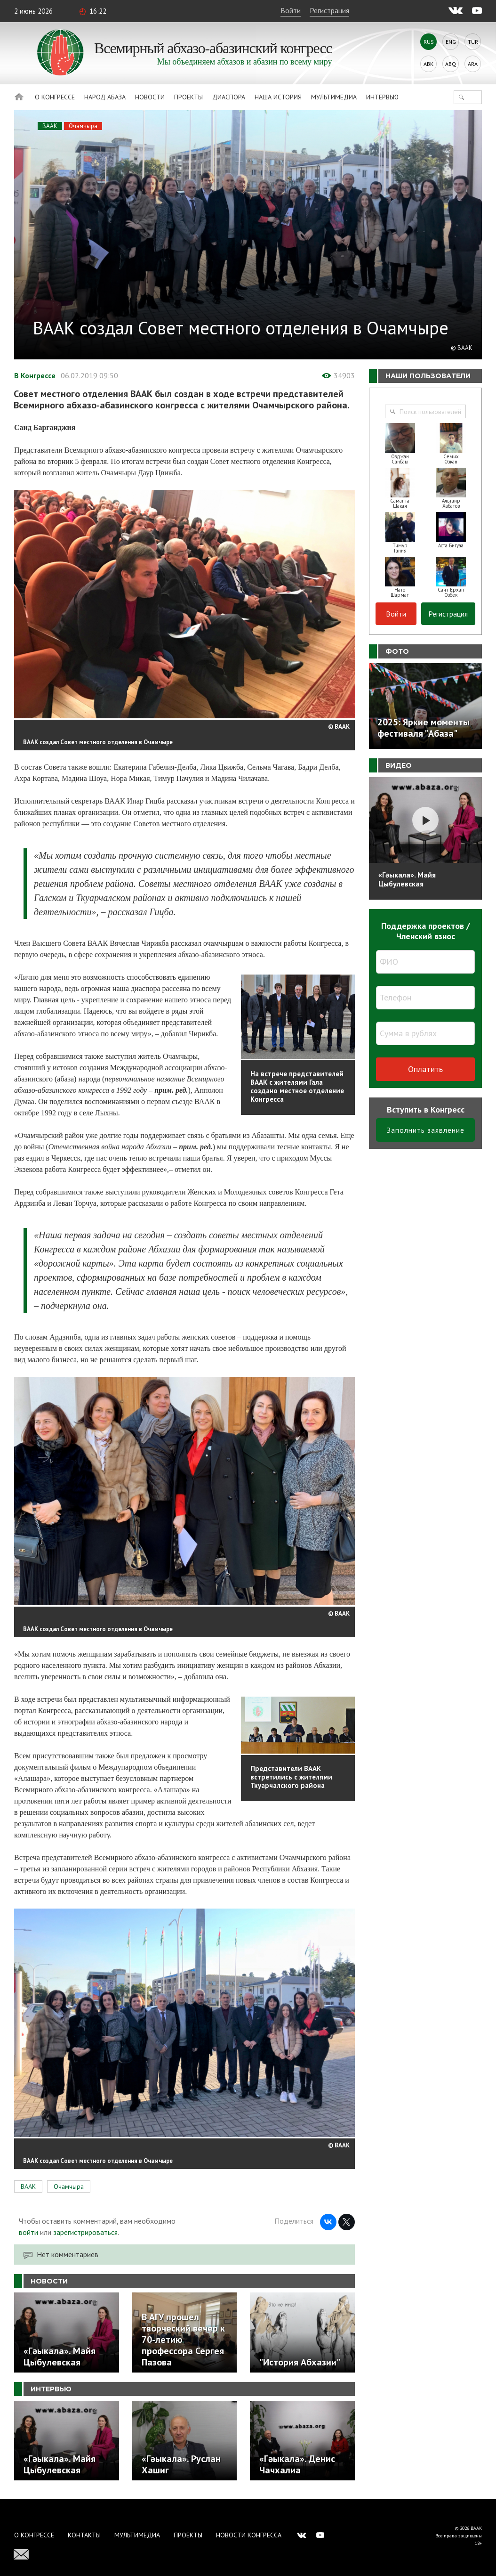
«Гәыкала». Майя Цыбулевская (407, 879)
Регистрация (329, 10)
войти (28, 2232)
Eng (451, 41)
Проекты (188, 97)
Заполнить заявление (425, 1130)
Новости (150, 97)
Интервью (382, 97)
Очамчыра (83, 126)
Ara (473, 63)
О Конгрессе (55, 97)
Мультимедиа (334, 97)
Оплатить (425, 1069)
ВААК (49, 126)
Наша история (278, 97)
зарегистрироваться (85, 2232)
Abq (450, 63)
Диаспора (228, 97)
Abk (428, 63)
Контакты (84, 2535)
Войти (290, 10)
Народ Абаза (105, 97)
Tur (473, 41)
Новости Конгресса (248, 2535)
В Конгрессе (35, 375)
